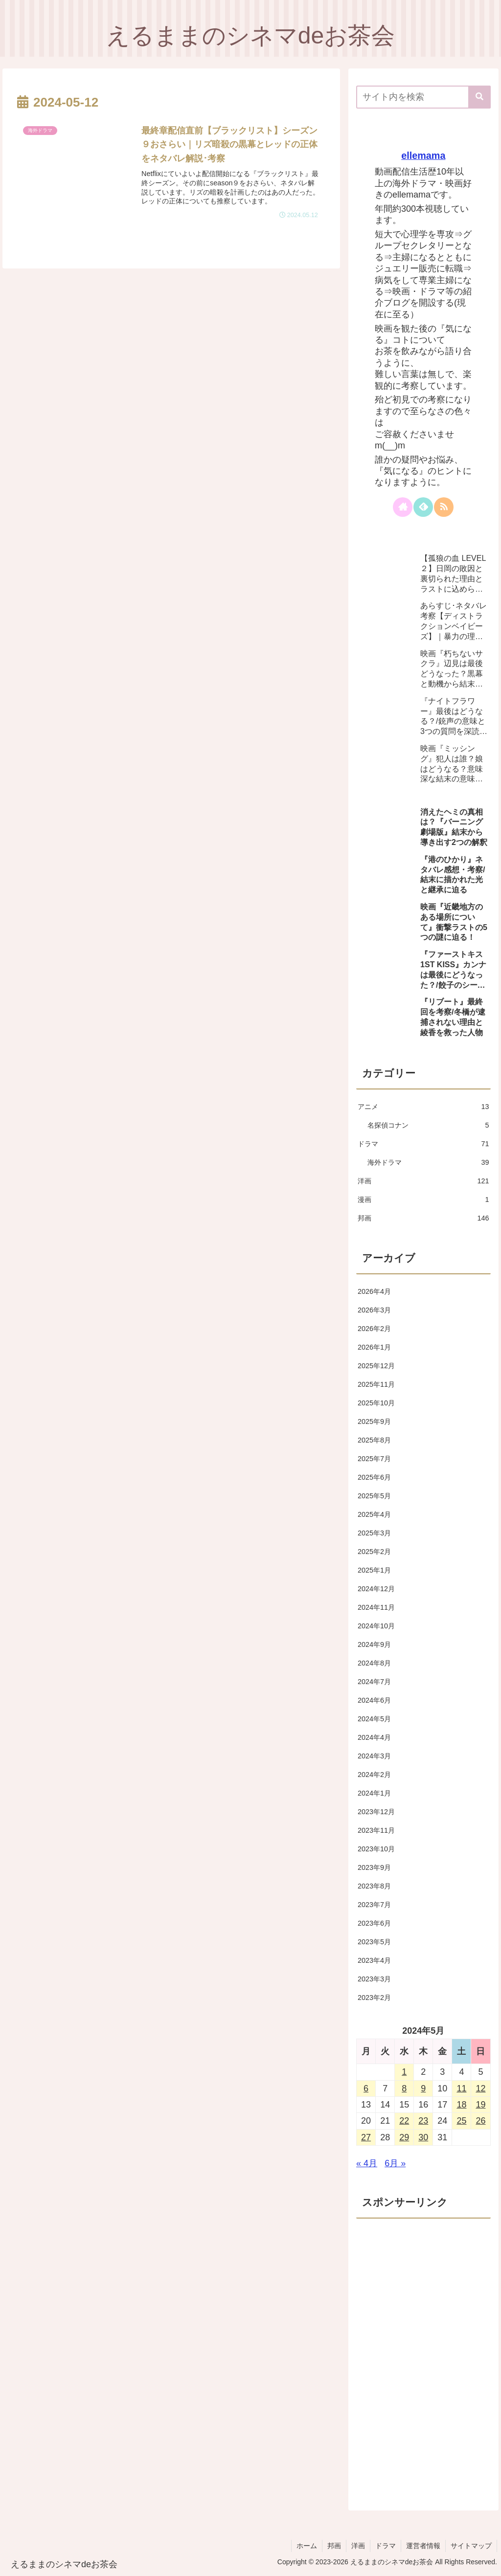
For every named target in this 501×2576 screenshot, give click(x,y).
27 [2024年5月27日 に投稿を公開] (366, 2137)
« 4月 (366, 2163)
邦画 (334, 2546)
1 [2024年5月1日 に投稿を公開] (404, 2072)
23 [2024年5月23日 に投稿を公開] (423, 2121)
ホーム (306, 2546)
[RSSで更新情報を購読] (444, 507)
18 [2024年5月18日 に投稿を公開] (461, 2105)
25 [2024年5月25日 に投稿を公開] (461, 2121)
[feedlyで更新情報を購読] (423, 507)
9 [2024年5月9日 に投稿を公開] (423, 2088)
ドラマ (385, 2546)
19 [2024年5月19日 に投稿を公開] (480, 2105)
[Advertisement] (423, 2287)
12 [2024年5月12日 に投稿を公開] (480, 2088)
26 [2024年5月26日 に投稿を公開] (480, 2121)
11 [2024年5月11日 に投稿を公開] (461, 2088)
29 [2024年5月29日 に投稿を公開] (404, 2137)
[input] (423, 97)
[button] (479, 97)
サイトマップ (471, 2546)
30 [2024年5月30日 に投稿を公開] (423, 2137)
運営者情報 (423, 2546)
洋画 (358, 2546)
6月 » (395, 2163)
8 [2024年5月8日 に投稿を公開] (404, 2088)
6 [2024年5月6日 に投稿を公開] (366, 2088)
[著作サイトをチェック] (402, 507)
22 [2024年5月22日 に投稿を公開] (404, 2121)
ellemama (423, 155)
